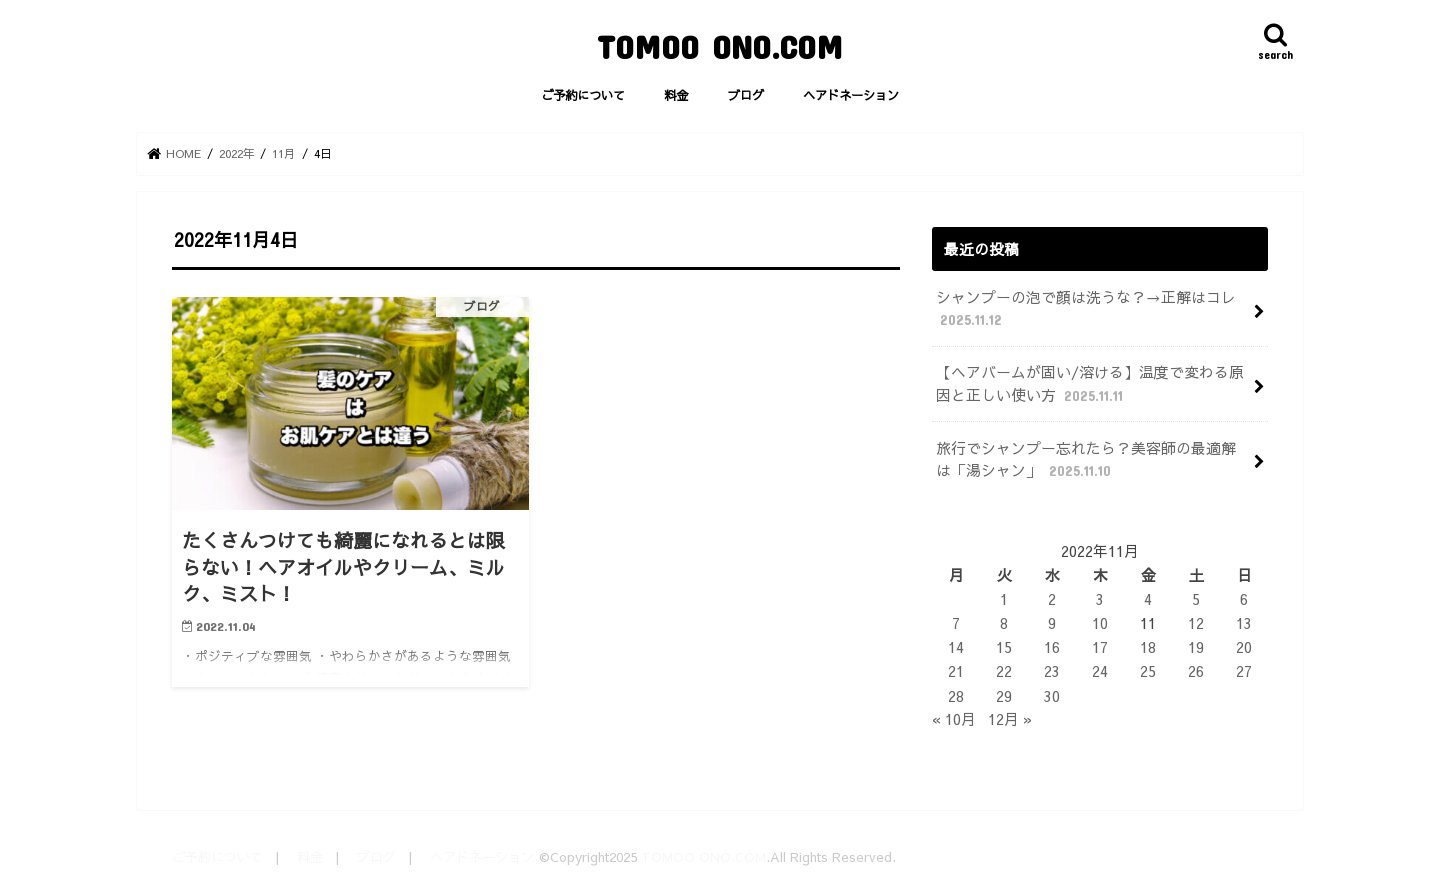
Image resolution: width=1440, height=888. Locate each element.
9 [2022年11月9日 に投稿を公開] (1052, 623)
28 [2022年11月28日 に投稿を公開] (956, 696)
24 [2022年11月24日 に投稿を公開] (1100, 671)
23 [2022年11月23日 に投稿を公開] (1052, 671)
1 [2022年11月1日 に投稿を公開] (1004, 599)
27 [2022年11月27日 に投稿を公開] (1244, 671)
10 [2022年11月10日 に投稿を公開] (1100, 623)
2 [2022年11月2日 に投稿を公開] (1052, 599)
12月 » (1010, 719)
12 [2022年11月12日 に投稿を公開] (1196, 623)
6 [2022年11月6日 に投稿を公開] (1244, 599)
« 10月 (954, 719)
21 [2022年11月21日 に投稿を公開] (956, 671)
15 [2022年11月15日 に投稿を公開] (1004, 647)
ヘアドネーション (851, 94)
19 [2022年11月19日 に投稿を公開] (1196, 647)
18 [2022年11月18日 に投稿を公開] (1148, 647)
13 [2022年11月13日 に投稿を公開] (1244, 623)
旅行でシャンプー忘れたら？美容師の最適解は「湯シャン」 (1086, 459)
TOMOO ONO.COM (720, 46)
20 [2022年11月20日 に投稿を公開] (1244, 647)
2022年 (237, 153)
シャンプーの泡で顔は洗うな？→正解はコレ (1086, 308)
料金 (676, 94)
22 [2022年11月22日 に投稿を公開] (1004, 671)
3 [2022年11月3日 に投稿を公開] (1100, 599)
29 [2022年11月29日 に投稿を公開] (1004, 696)
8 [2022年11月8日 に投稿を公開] (1004, 623)
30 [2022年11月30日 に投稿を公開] (1052, 696)
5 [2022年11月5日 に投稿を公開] (1196, 599)
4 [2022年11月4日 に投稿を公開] (1148, 599)
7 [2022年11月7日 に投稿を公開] (956, 623)
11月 (284, 153)
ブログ (746, 94)
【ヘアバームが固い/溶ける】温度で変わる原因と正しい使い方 (1090, 383)
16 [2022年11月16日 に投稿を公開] (1052, 647)
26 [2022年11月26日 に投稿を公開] (1196, 671)
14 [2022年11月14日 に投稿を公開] (956, 647)
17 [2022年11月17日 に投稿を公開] (1100, 647)
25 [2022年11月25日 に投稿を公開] (1148, 671)
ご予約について (583, 94)
